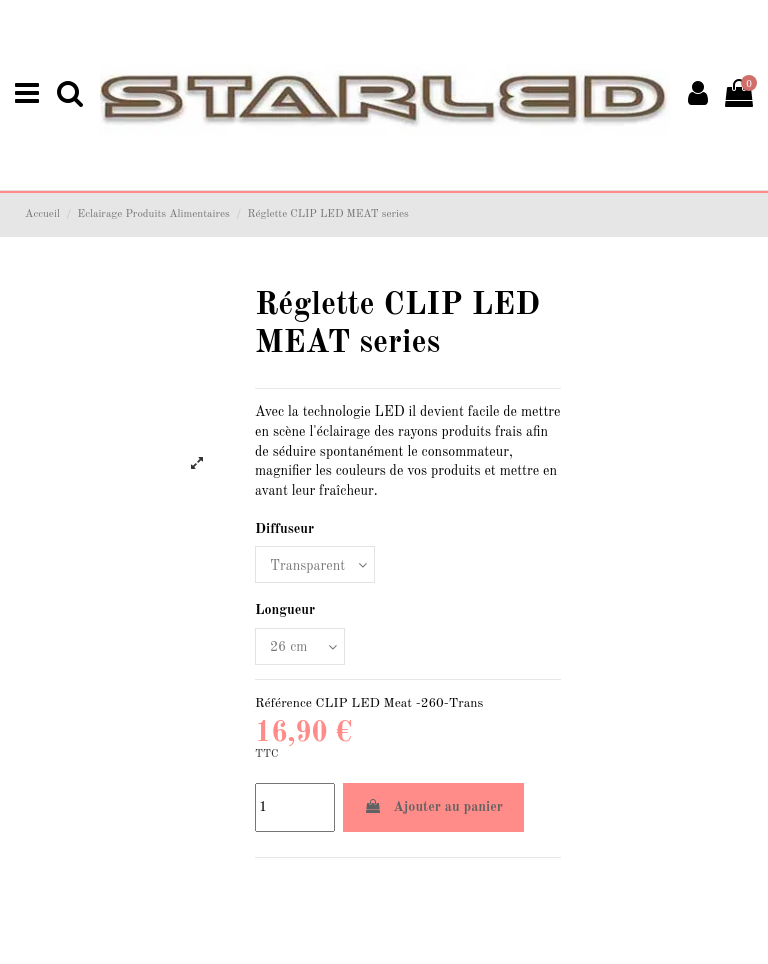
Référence (283, 703)
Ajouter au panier (433, 806)
